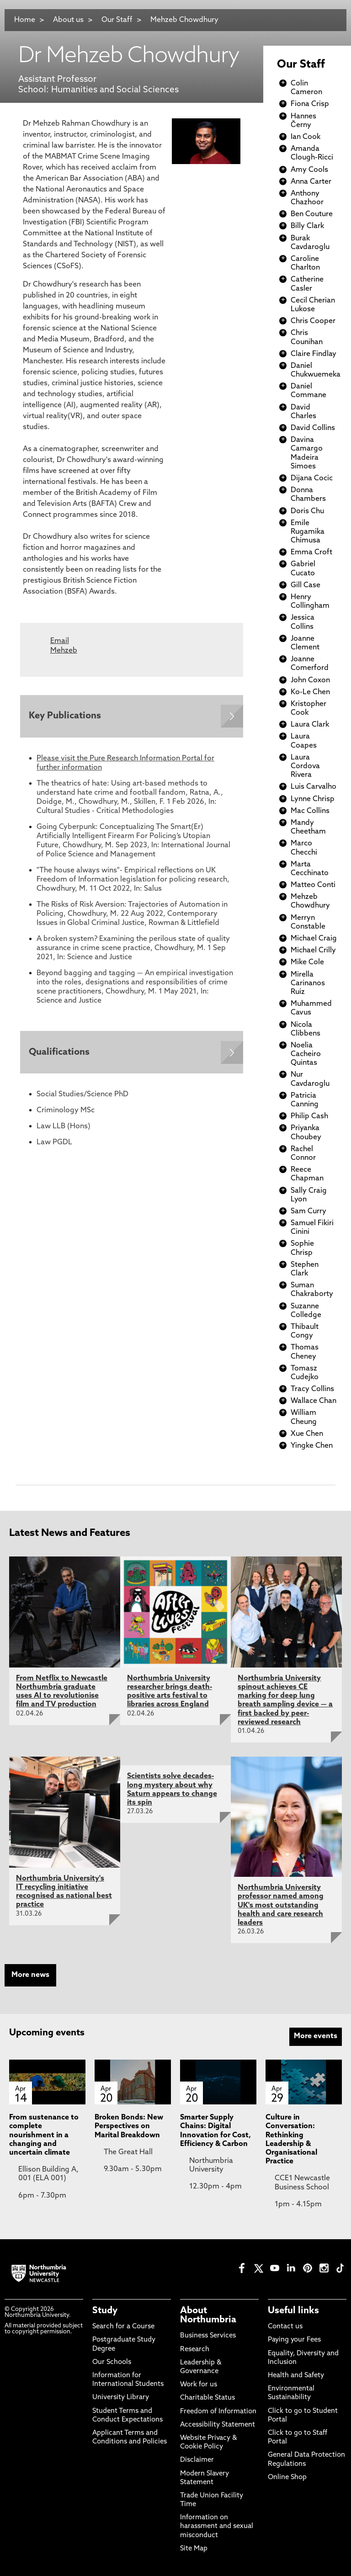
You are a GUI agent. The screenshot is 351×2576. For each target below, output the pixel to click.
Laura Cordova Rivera (305, 766)
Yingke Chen (312, 1446)
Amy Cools (309, 170)
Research (194, 2349)
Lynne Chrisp (313, 799)
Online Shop (287, 2477)
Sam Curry (308, 1211)
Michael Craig (314, 938)
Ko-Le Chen (310, 692)
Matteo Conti (313, 885)
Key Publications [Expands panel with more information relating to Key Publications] (65, 716)
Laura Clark (310, 724)
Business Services (208, 2335)
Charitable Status (207, 2398)
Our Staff (117, 20)
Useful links (293, 2311)
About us (68, 20)
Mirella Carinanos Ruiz (308, 983)
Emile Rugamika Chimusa (307, 532)
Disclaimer (197, 2460)
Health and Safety (296, 2375)
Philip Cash (309, 1116)
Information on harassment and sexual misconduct (216, 2526)
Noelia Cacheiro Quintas (306, 1054)
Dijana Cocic (312, 478)
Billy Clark (307, 226)
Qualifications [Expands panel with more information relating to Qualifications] (59, 1052)
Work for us (198, 2384)
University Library (120, 2397)
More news (30, 1975)
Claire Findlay (313, 354)
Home (24, 20)
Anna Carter (311, 182)
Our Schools (111, 2362)
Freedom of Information (218, 2411)
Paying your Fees (294, 2340)
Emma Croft (311, 552)
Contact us (285, 2326)
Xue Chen (307, 1434)
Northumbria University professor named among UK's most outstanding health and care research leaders (281, 1905)
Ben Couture (312, 214)
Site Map (193, 2548)
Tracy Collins (312, 1389)
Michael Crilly (313, 950)
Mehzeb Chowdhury (184, 20)
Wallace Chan (313, 1401)
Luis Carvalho (313, 787)
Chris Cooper (313, 321)
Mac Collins (310, 811)
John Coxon (310, 680)
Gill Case (305, 585)
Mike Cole (307, 962)
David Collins (313, 428)
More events (315, 2036)
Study (104, 2311)
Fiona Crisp (310, 104)
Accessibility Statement (217, 2425)
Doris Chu (307, 511)
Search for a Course (123, 2326)
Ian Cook (305, 137)
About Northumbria (208, 2315)
